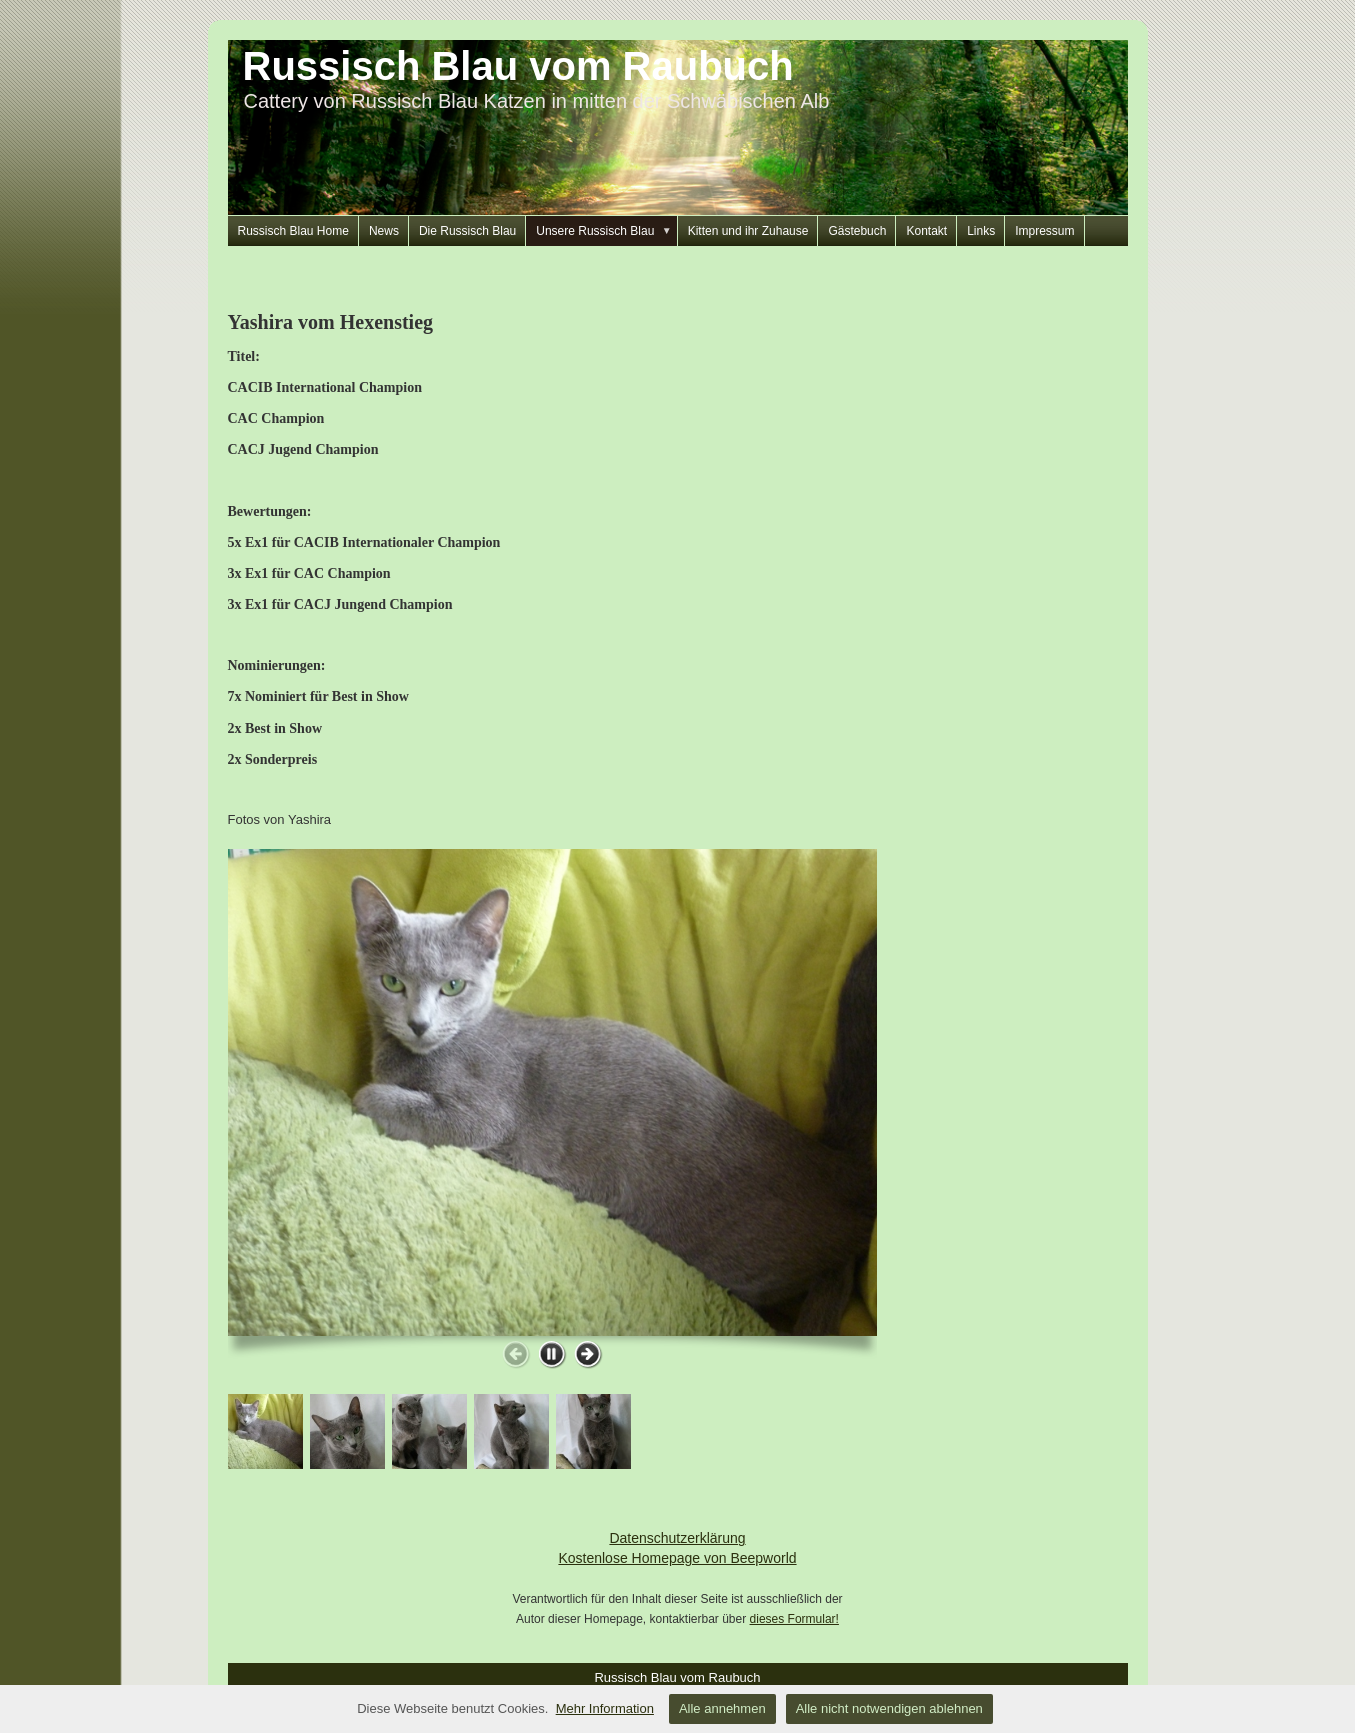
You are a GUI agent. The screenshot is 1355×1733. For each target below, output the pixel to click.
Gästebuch (857, 231)
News (384, 231)
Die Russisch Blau (467, 231)
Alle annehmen (722, 1708)
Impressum (1044, 231)
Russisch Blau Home (293, 231)
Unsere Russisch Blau (606, 231)
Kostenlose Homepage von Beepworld (677, 1558)
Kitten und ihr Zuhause (748, 231)
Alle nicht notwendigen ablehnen (889, 1708)
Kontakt (926, 231)
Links (981, 231)
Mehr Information (605, 1708)
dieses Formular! (794, 1619)
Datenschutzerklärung (677, 1538)
